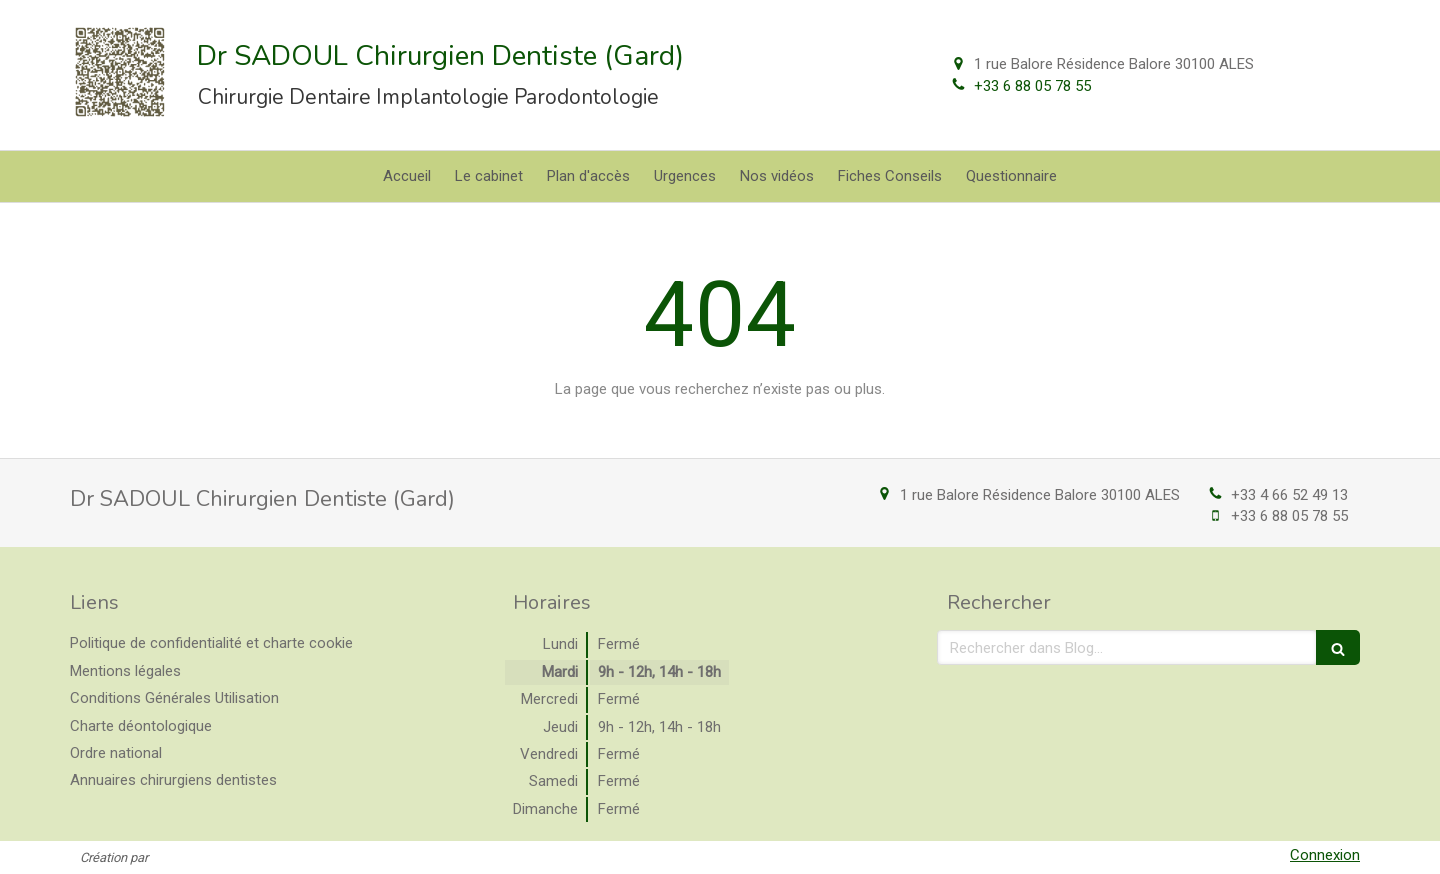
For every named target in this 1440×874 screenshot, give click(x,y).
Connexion (1325, 855)
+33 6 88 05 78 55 (1032, 86)
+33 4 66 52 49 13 (1289, 495)
